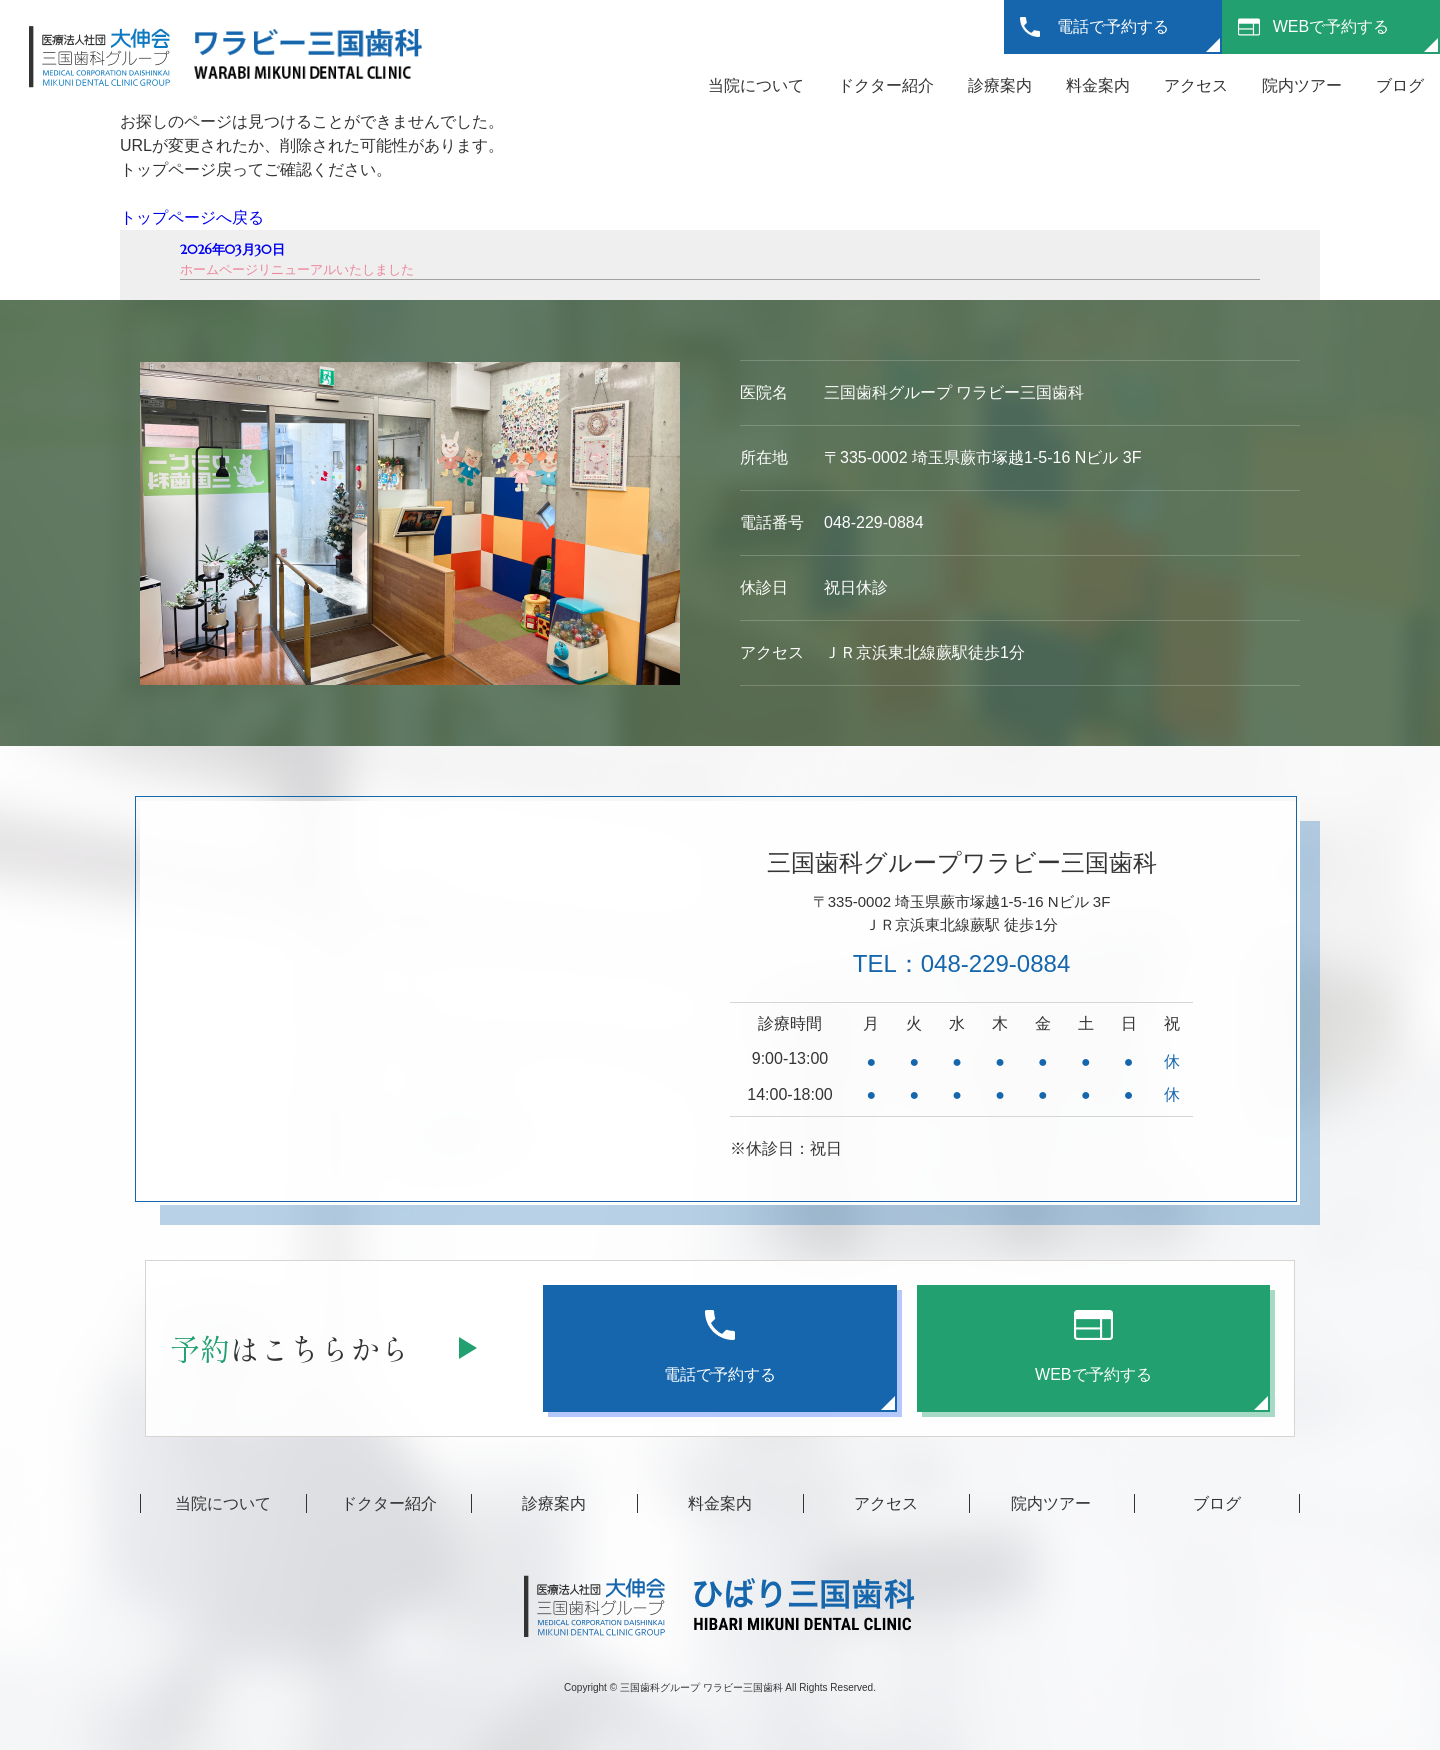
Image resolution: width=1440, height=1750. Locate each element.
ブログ (1400, 85)
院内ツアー (1302, 85)
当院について (756, 85)
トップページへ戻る (192, 217)
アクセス (1196, 85)
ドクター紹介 (886, 85)
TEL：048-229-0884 (961, 963)
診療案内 (1000, 85)
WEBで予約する (1331, 26)
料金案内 (1098, 85)
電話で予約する (1113, 26)
